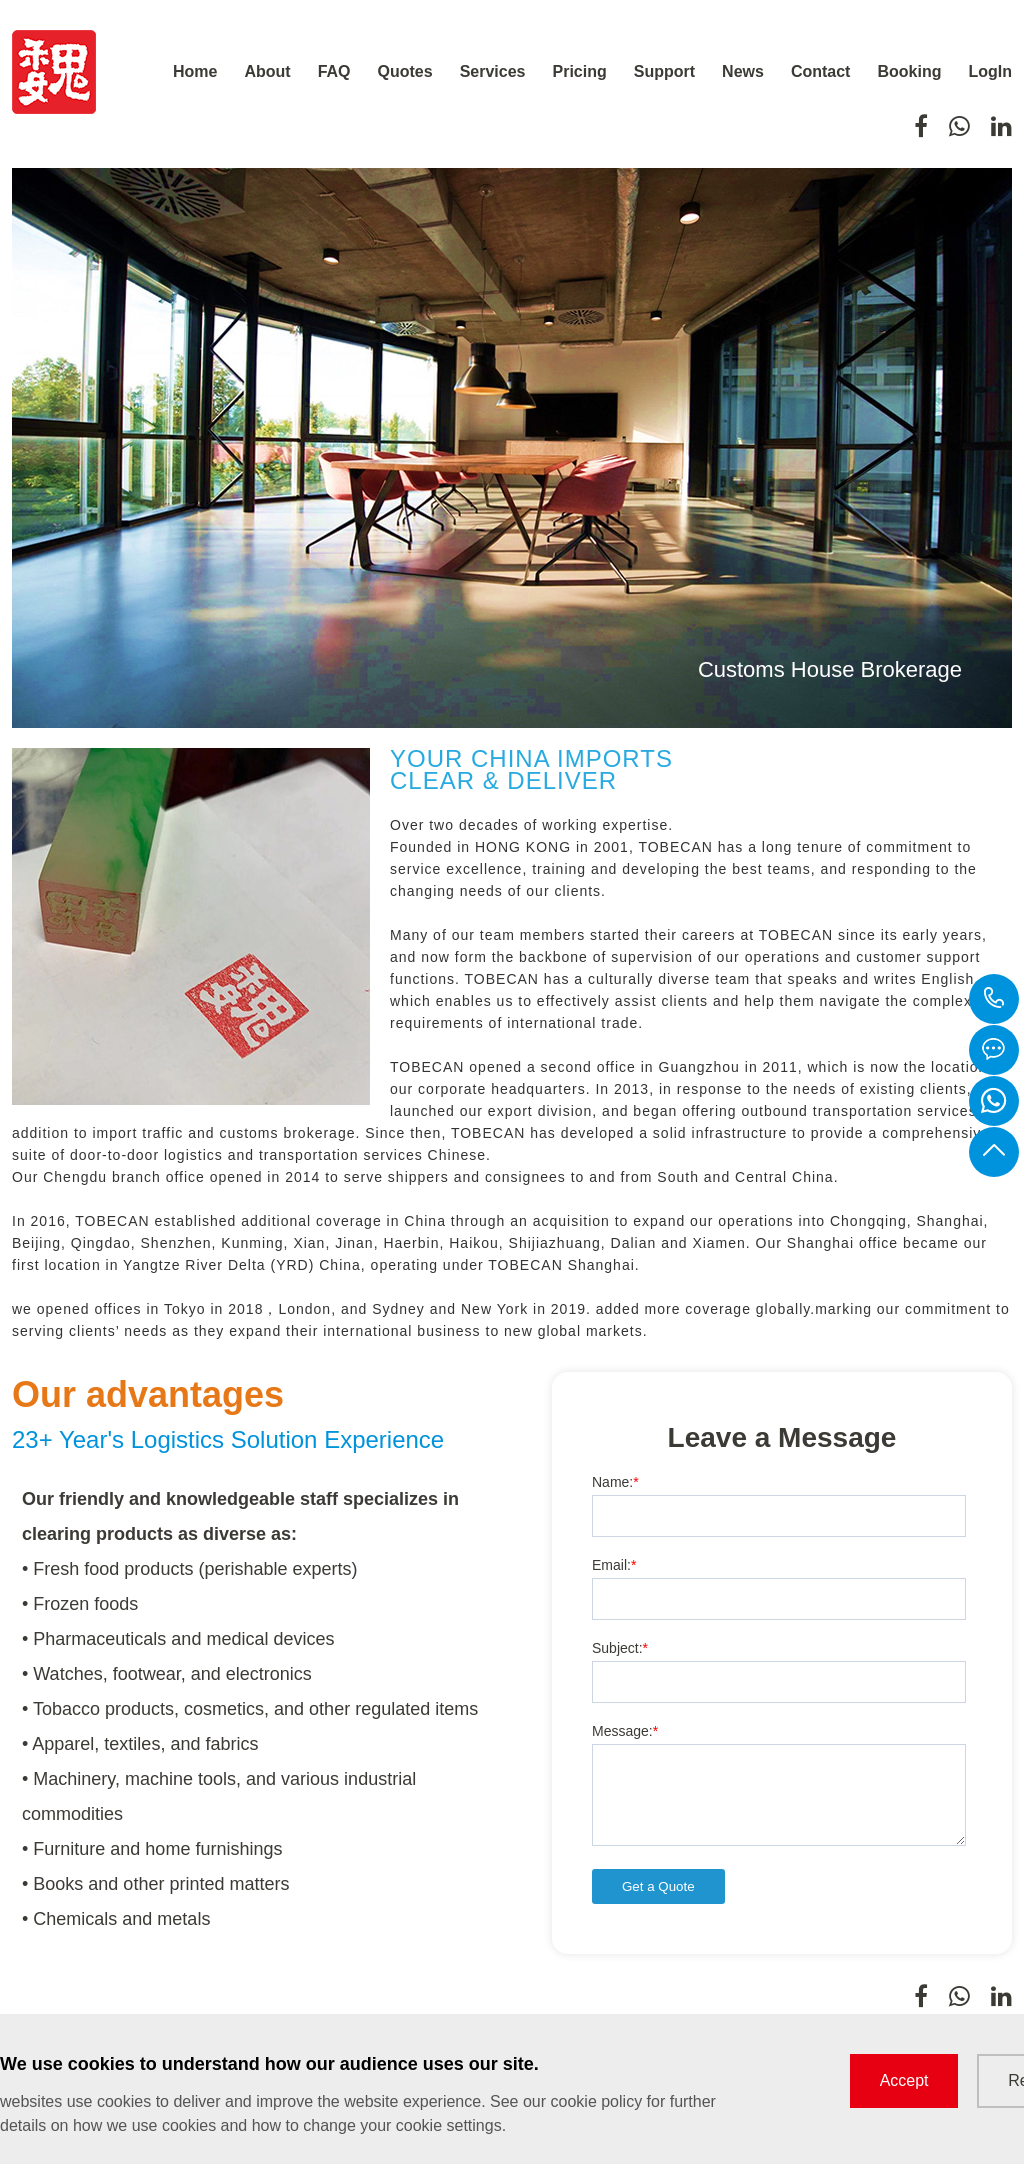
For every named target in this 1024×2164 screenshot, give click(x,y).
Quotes (405, 71)
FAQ (334, 71)
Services (493, 71)
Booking (909, 71)
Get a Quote (658, 1886)
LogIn (990, 71)
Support (664, 71)
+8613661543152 (994, 999)
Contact (821, 71)
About (267, 71)
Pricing (580, 71)
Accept (904, 2080)
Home (195, 71)
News (743, 71)
